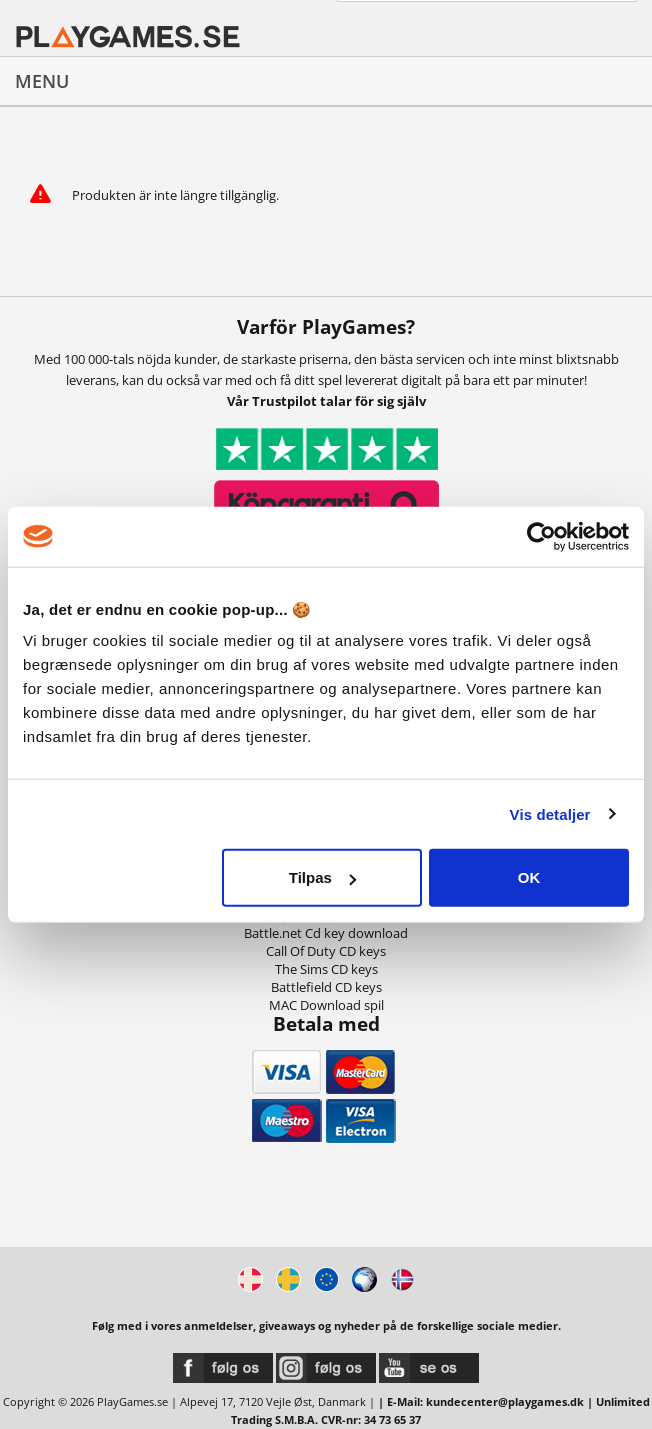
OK (529, 877)
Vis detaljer (550, 813)
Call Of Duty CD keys (326, 951)
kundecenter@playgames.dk (505, 1401)
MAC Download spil (326, 1005)
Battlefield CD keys (326, 987)
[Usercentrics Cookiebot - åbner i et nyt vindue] (541, 536)
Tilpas (322, 877)
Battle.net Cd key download (326, 933)
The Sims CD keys (326, 969)
